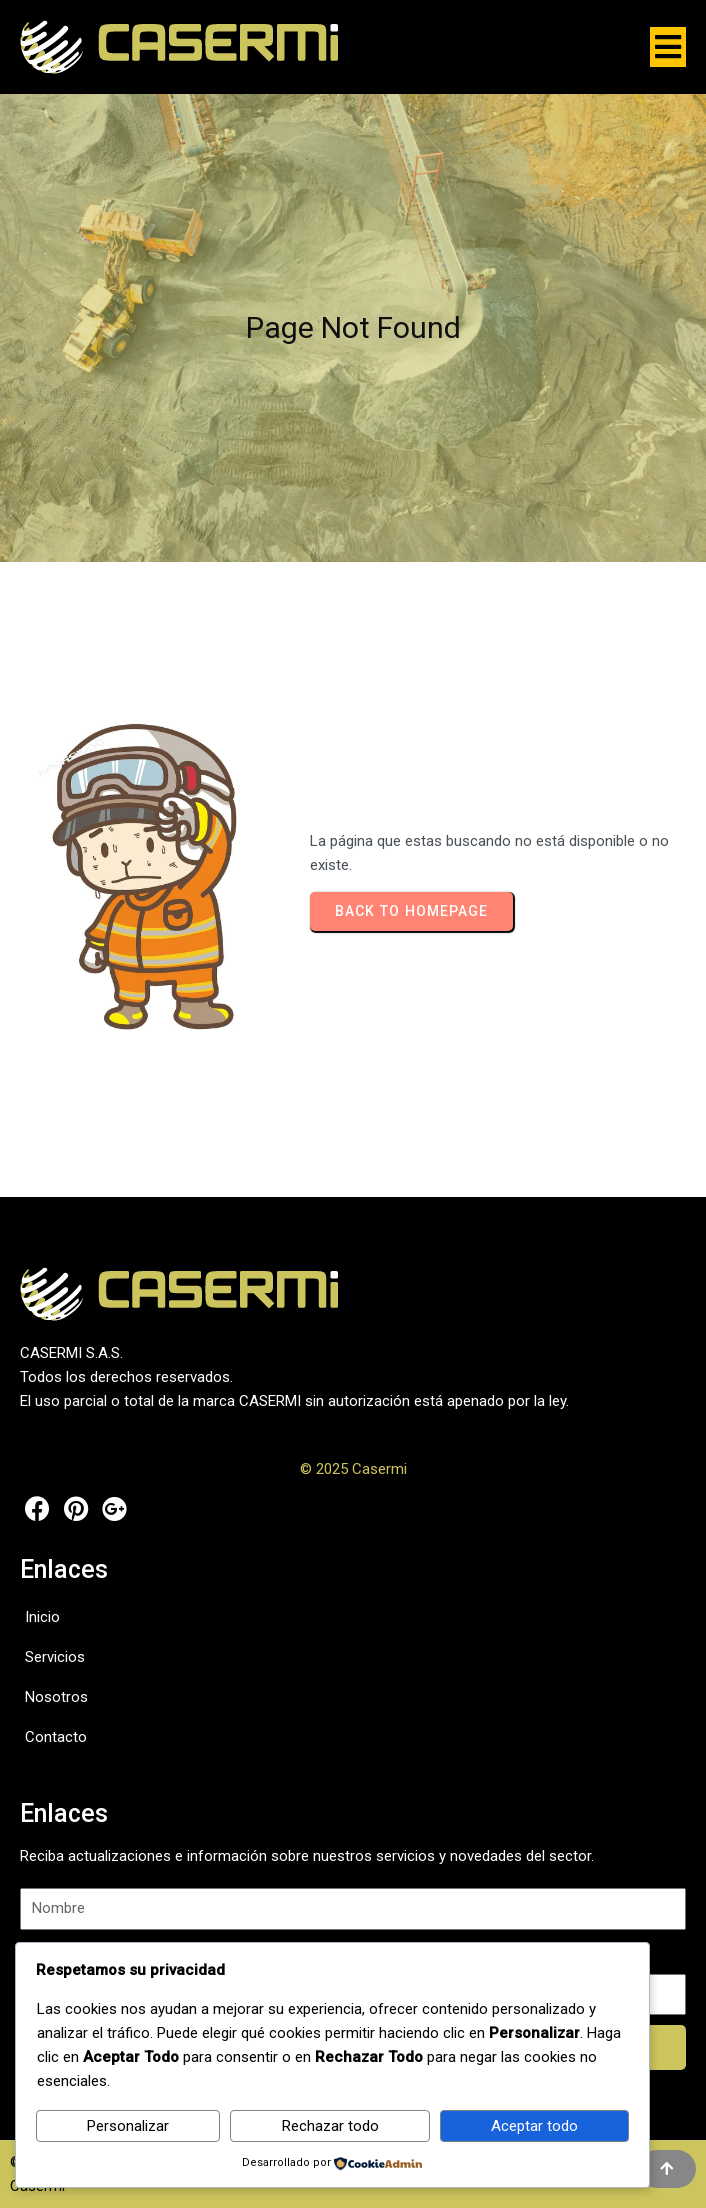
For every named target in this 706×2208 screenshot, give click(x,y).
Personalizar (128, 2126)
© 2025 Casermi (353, 1469)
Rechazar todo (330, 2126)
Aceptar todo (534, 2126)
